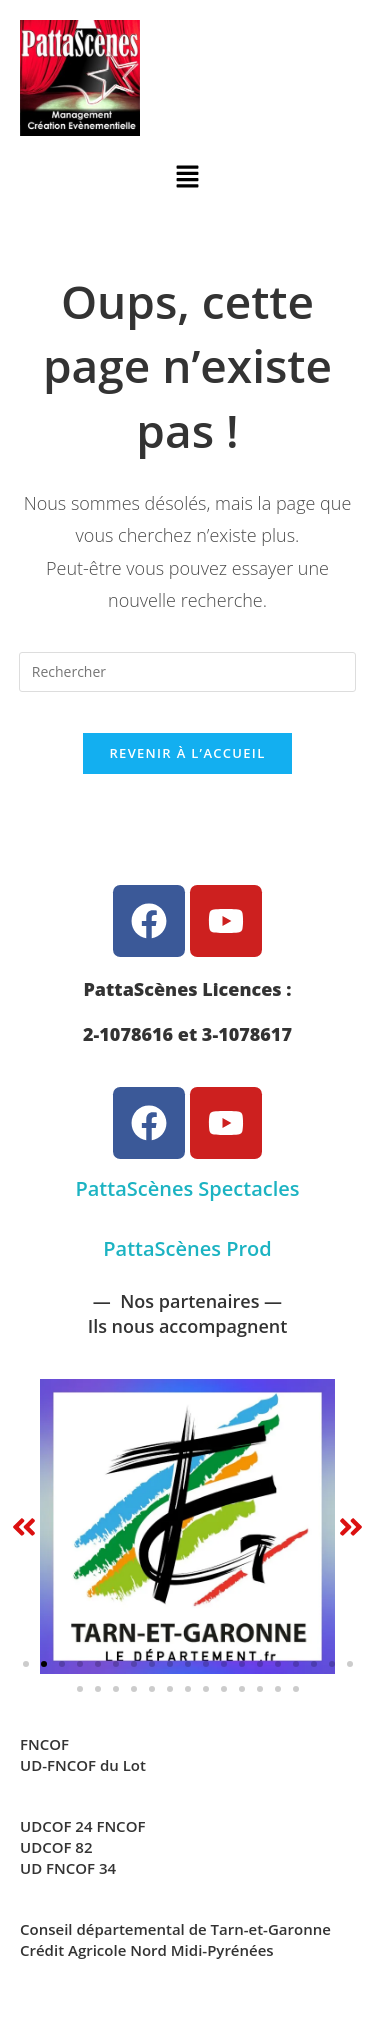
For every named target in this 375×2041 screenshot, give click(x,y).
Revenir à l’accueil (187, 753)
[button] (187, 177)
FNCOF (44, 1744)
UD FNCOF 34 (68, 1868)
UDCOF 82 (56, 1847)
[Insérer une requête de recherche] (188, 672)
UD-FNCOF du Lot (83, 1765)
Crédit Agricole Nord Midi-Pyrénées (147, 1950)
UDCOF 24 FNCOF (82, 1826)
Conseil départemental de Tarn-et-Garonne (175, 1929)
